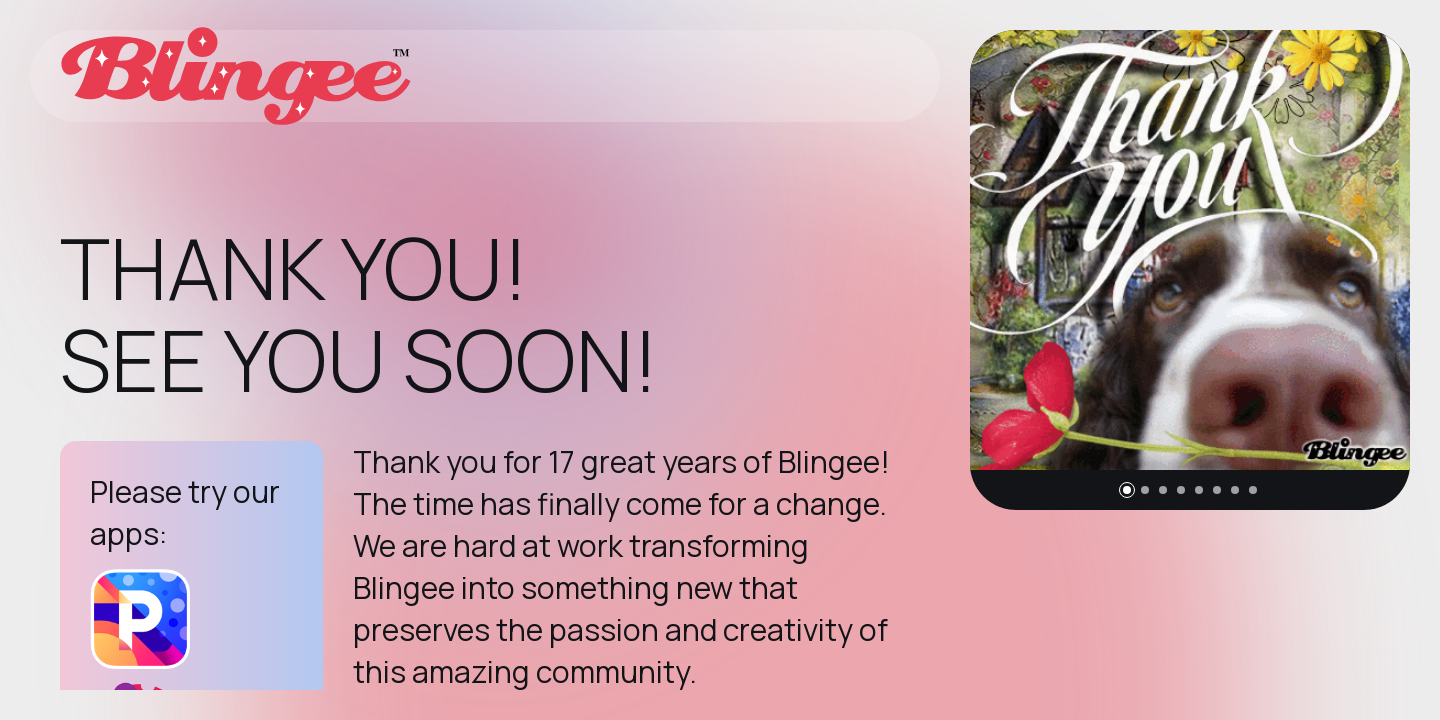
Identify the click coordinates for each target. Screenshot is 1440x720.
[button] (1127, 490)
